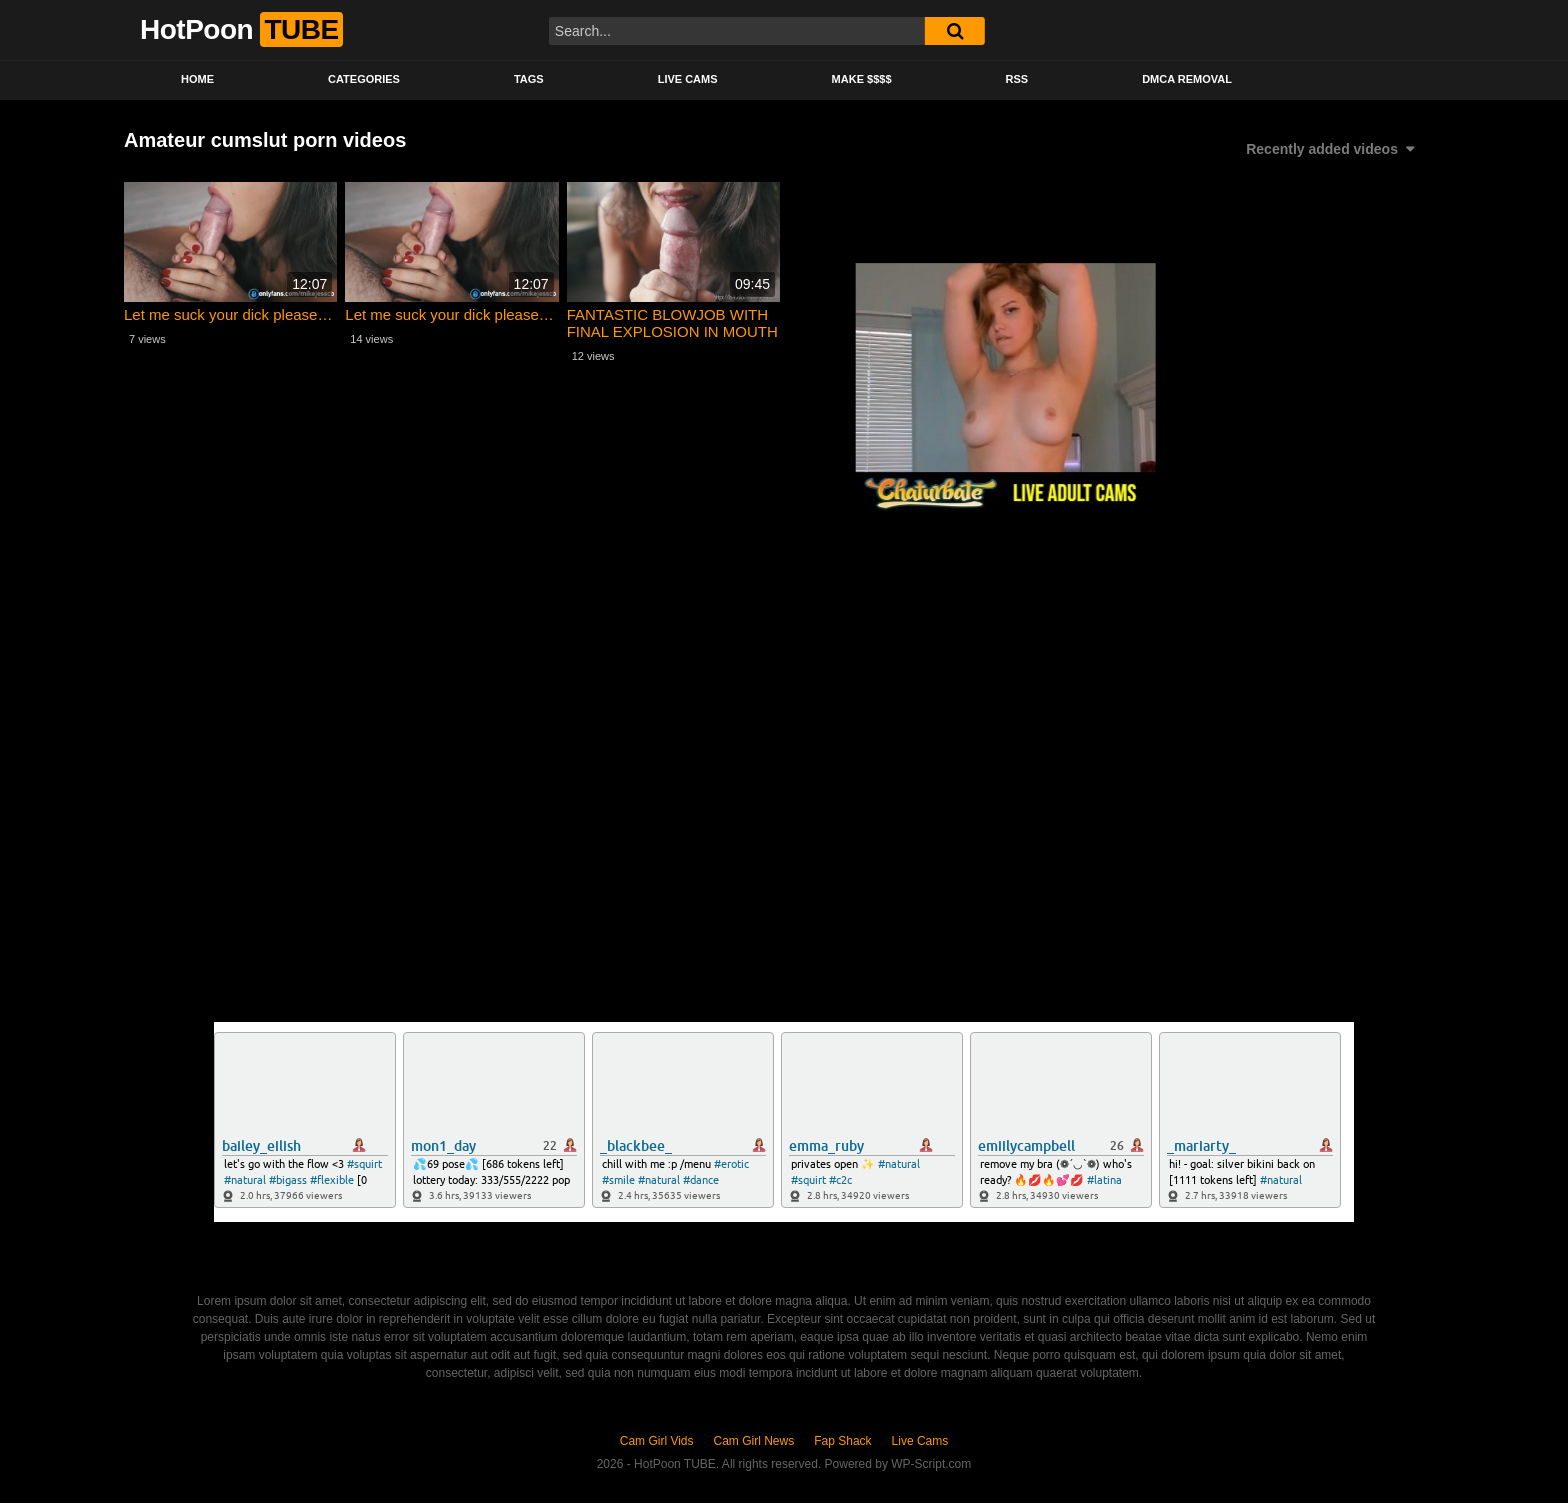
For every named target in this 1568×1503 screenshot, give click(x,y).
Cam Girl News (754, 1441)
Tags (529, 79)
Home (197, 79)
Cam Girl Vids (657, 1441)
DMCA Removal (1187, 79)
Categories (364, 79)
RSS (1017, 79)
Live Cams (688, 79)
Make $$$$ (862, 79)
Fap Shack (842, 1441)
